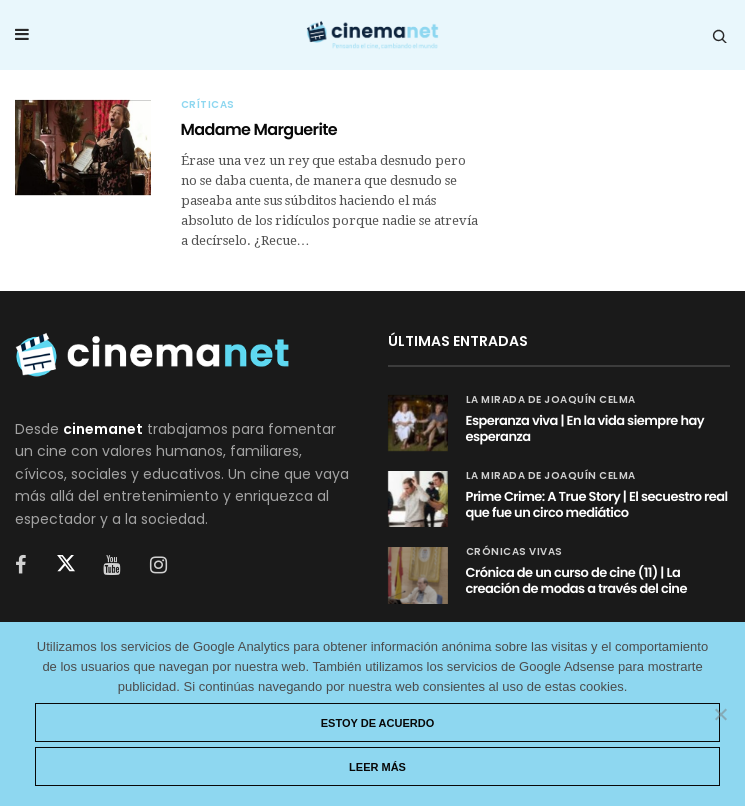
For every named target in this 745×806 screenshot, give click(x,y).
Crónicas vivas (514, 552)
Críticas (208, 105)
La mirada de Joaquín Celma (551, 400)
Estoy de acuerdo (378, 723)
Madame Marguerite (259, 129)
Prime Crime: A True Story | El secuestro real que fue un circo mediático (597, 504)
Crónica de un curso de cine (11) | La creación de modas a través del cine (576, 580)
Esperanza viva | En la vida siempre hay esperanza (585, 428)
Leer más (377, 767)
